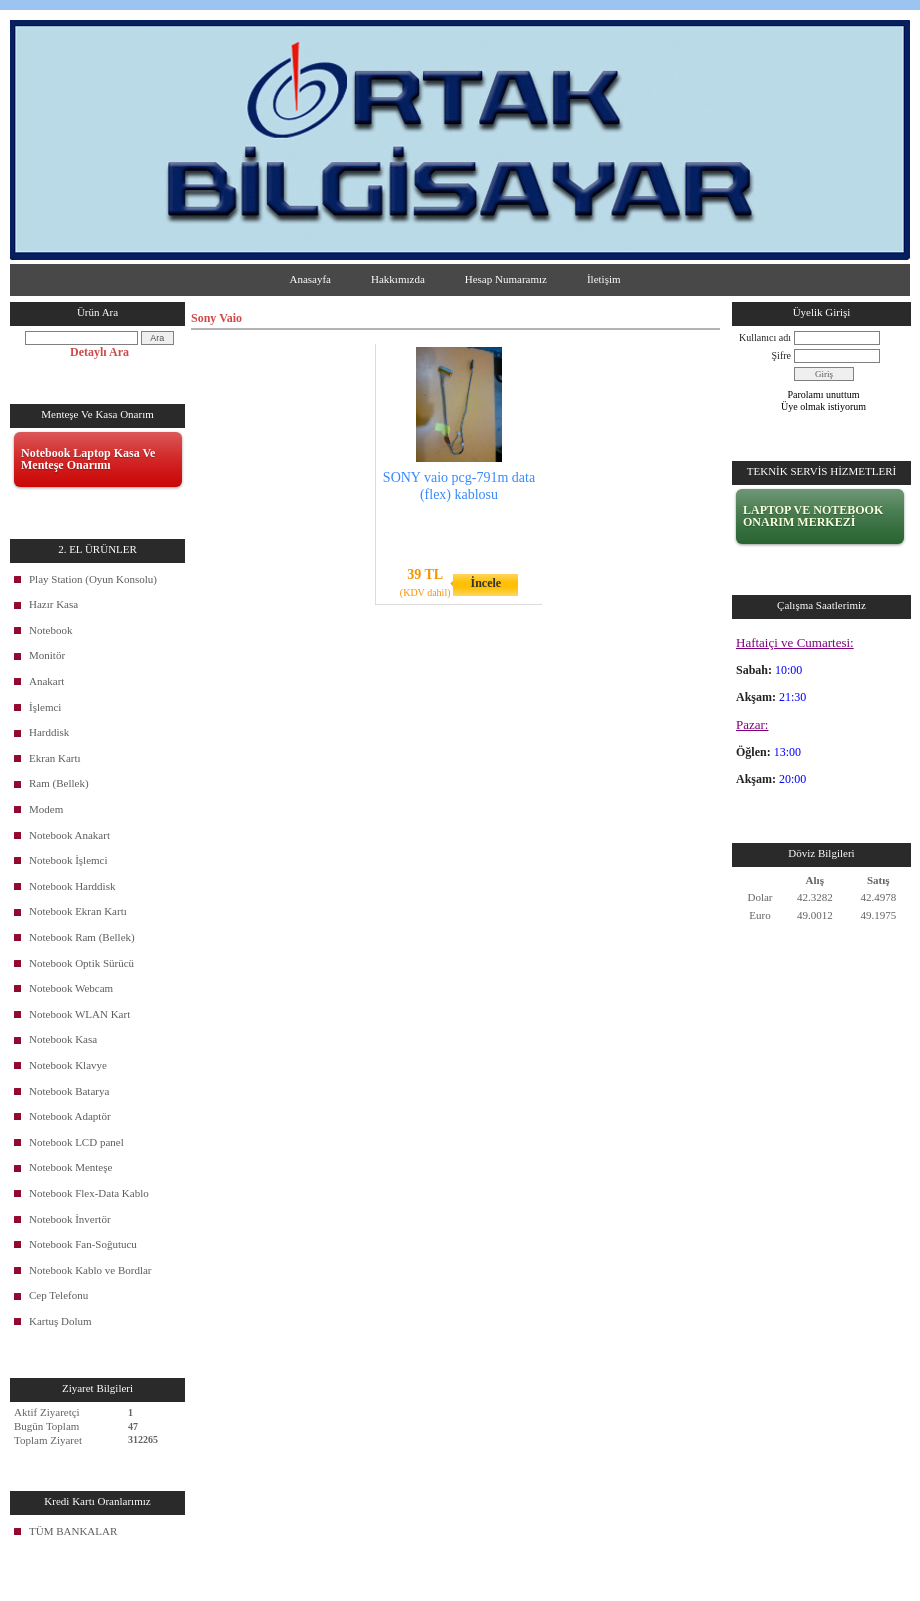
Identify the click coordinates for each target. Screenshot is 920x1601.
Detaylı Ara (99, 352)
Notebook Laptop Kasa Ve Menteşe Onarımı (88, 459)
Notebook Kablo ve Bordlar (90, 1270)
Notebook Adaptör (70, 1116)
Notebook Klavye (68, 1065)
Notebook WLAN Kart (79, 1014)
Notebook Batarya (69, 1091)
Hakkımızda (398, 279)
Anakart (46, 681)
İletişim (604, 279)
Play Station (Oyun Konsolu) (93, 579)
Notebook (50, 630)
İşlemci (45, 707)
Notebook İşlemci (68, 860)
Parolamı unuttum (824, 394)
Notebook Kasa (63, 1039)
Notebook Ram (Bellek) (82, 937)
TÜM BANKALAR (73, 1531)
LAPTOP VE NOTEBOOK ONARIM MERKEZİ (813, 516)
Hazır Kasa (53, 604)
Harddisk (49, 732)
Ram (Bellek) (59, 783)
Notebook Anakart (69, 835)
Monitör (47, 655)
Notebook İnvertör (70, 1219)
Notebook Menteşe (70, 1167)
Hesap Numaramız (506, 279)
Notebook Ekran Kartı (78, 911)
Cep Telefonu (58, 1295)
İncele (485, 583)
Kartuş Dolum (60, 1321)
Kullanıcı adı (765, 337)
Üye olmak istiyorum (823, 406)
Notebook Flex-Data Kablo (89, 1193)
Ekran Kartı (55, 758)
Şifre (781, 355)
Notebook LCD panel (76, 1142)
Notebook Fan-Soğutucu (83, 1244)
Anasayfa (310, 279)
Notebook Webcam (71, 988)
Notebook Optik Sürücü (81, 963)
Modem (46, 809)
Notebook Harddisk (72, 886)
